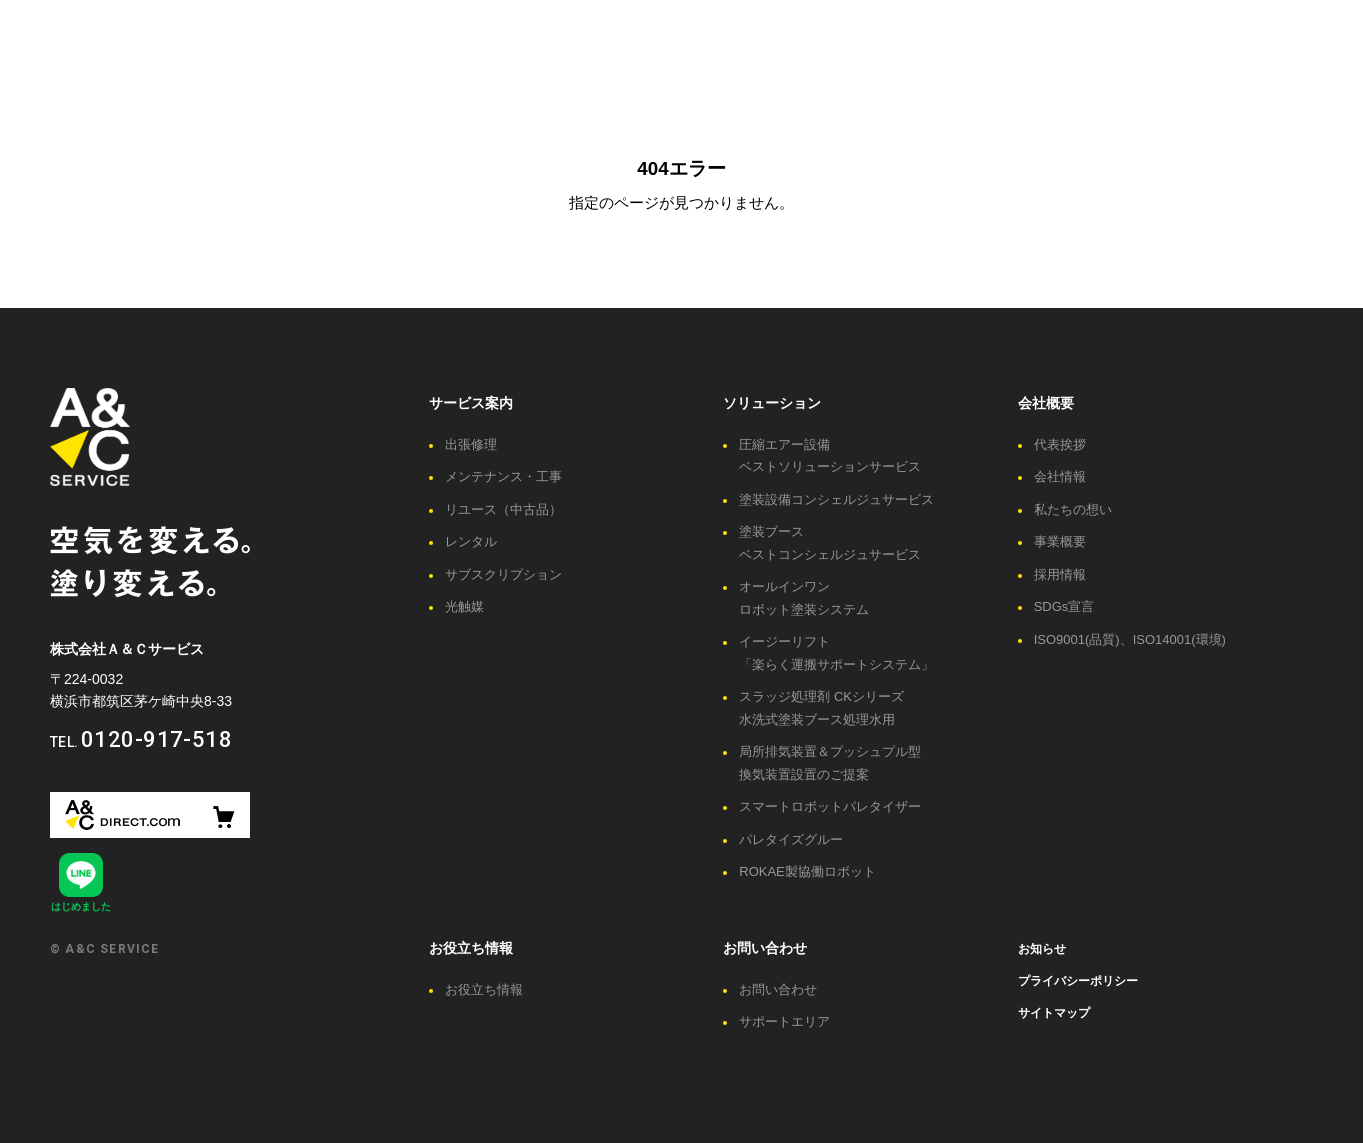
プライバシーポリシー (1078, 981)
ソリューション (772, 403)
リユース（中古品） (503, 509)
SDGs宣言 (1064, 606)
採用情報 (1060, 574)
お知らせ (1042, 949)
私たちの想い (1073, 509)
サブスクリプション (503, 574)
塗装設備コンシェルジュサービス (836, 499)
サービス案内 (471, 403)
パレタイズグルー (791, 839)
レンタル (471, 541)
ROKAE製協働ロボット (807, 871)
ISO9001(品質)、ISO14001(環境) (1130, 639)
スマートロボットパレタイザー (830, 806)
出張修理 (471, 444)
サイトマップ (1054, 1013)
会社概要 (1046, 403)
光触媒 (464, 606)
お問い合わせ (765, 948)
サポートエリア (784, 1021)
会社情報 (1060, 476)
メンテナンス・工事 (503, 476)
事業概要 (1060, 541)
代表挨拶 (1060, 444)
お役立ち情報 (471, 948)
